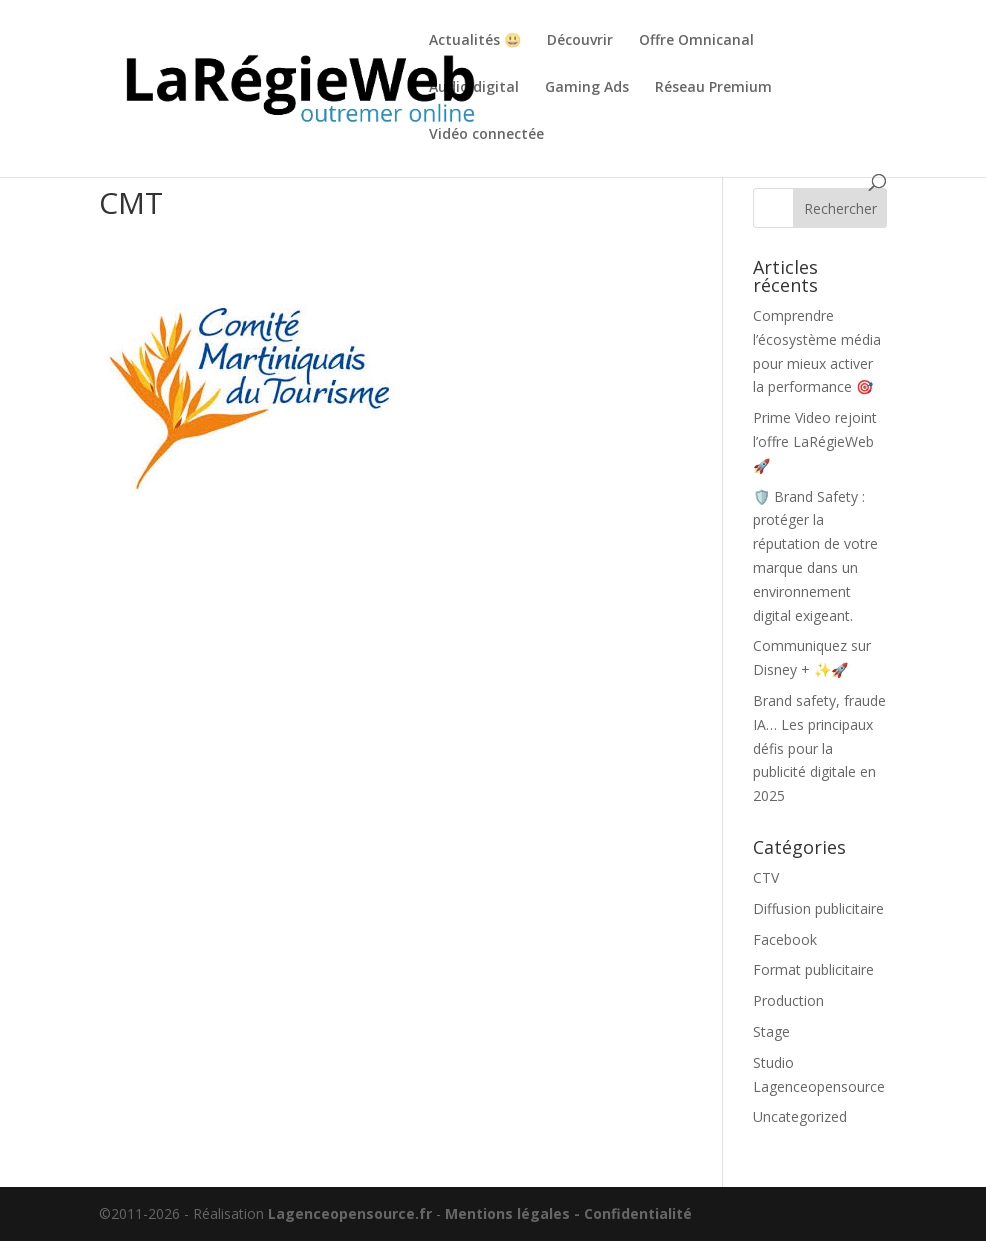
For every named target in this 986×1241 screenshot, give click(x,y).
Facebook (785, 939)
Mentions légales (507, 1213)
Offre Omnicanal (696, 41)
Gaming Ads (587, 88)
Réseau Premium (713, 88)
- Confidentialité (633, 1213)
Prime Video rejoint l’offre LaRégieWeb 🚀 (815, 441)
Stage (771, 1031)
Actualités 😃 (475, 41)
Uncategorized (800, 1116)
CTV (766, 877)
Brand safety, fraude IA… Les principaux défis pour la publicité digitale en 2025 (819, 748)
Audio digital (474, 88)
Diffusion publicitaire (818, 908)
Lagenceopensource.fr (350, 1213)
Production (788, 1000)
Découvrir (580, 41)
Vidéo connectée (486, 135)
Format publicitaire (813, 969)
